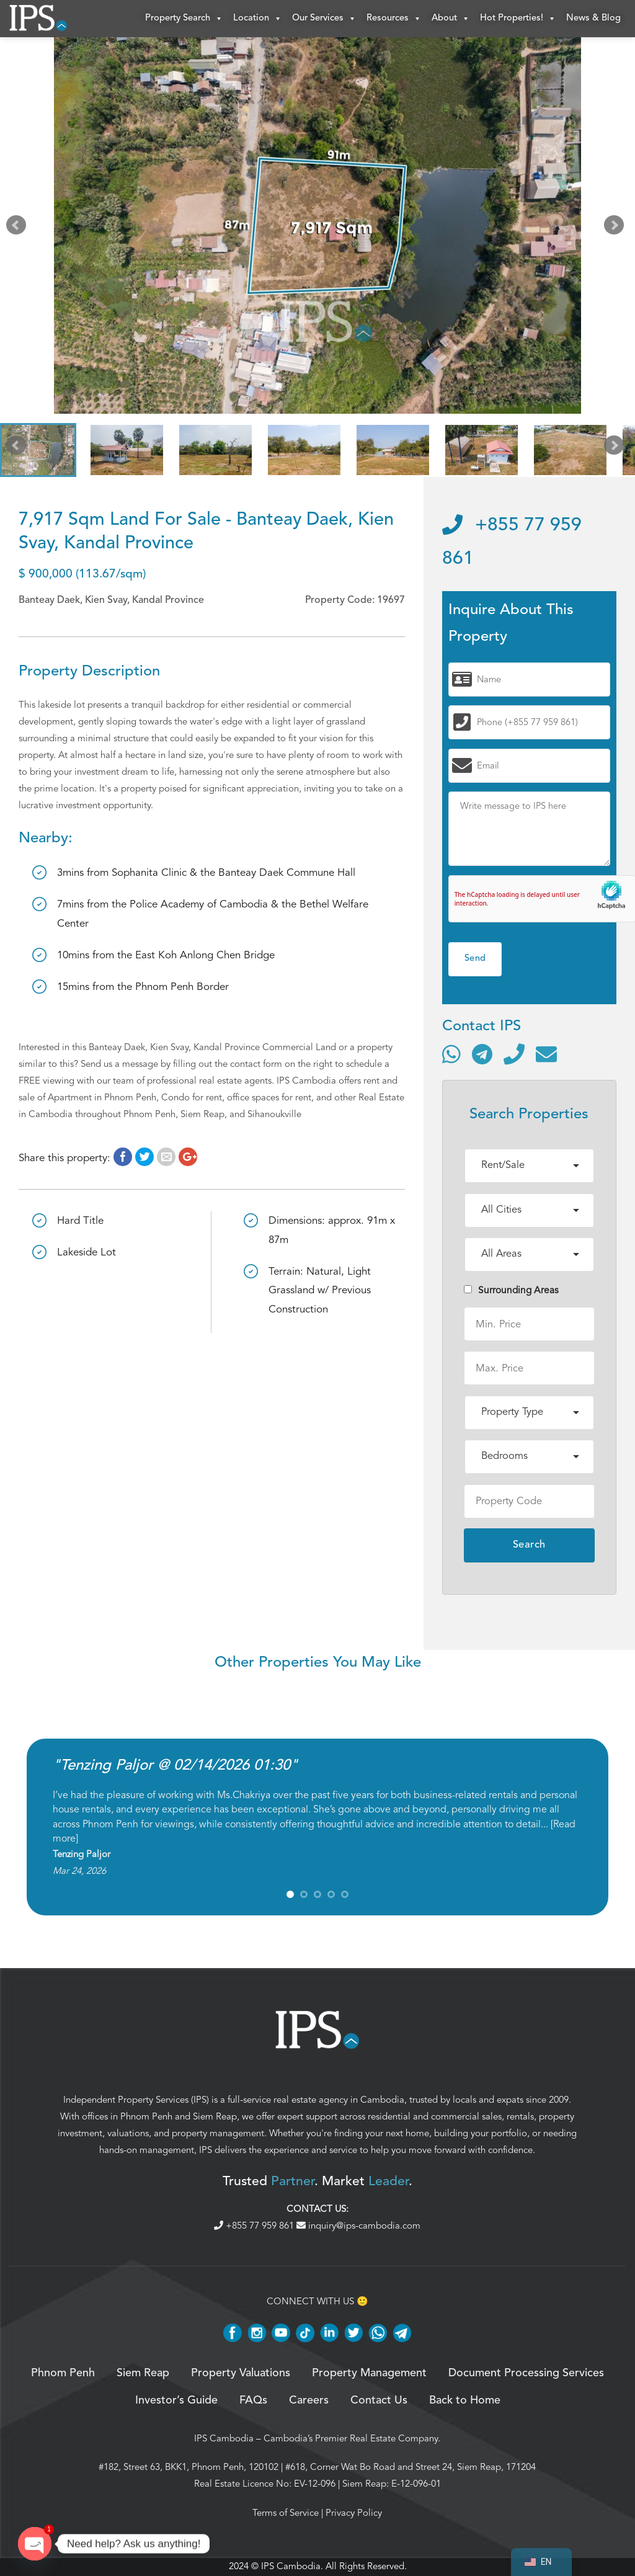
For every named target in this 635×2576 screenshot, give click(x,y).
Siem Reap (215, 2116)
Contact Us (378, 2400)
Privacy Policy (354, 2512)
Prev (18, 228)
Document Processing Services (526, 2373)
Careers (309, 2400)
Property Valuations (240, 2373)
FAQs (253, 2400)
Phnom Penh (146, 2116)
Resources (394, 18)
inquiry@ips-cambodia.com (358, 2225)
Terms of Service (285, 2512)
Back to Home (464, 2400)
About (451, 18)
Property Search (184, 18)
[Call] (514, 1053)
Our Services (324, 18)
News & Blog (593, 18)
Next (616, 228)
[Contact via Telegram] (482, 1053)
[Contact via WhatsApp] (451, 1053)
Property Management (369, 2373)
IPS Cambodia (224, 2438)
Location (257, 18)
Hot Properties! (518, 18)
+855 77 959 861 (255, 2225)
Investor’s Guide (176, 2400)
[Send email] (546, 1053)
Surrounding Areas (511, 1290)
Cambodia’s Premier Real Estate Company (351, 2438)
